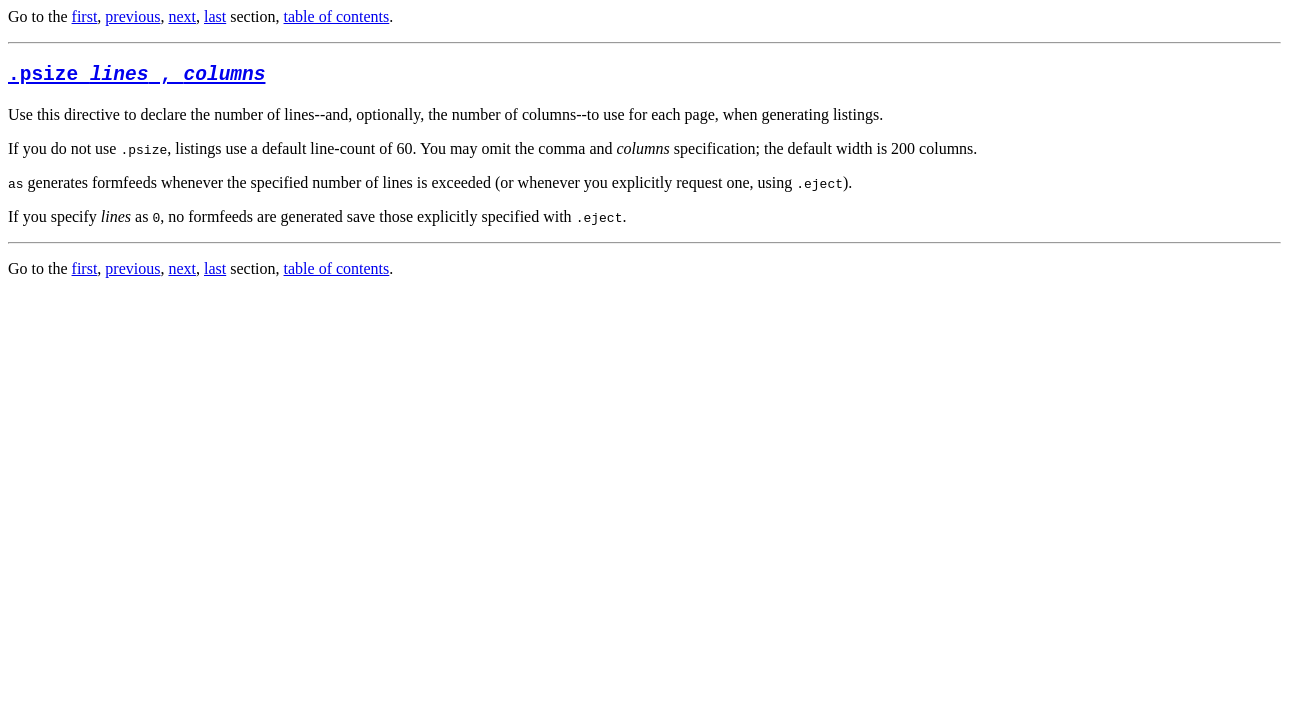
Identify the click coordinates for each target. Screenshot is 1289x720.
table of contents (337, 16)
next (182, 16)
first (85, 16)
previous (132, 16)
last (215, 16)
